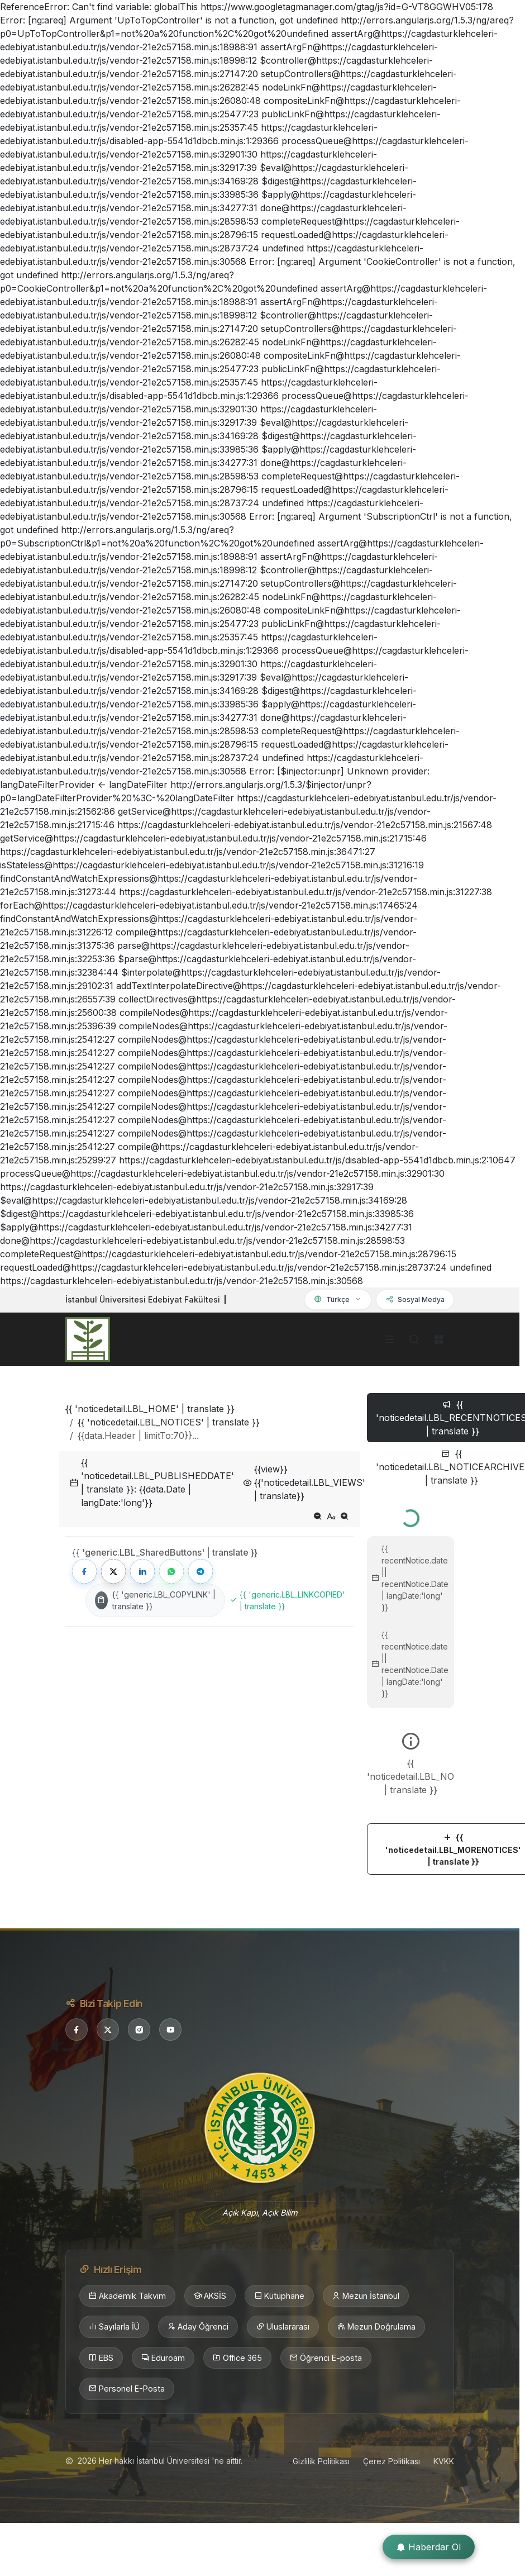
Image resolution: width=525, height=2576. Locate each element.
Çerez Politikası (391, 2461)
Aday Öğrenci (198, 2327)
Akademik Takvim (127, 2296)
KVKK (443, 2461)
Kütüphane (279, 2296)
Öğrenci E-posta (326, 2358)
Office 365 (237, 2358)
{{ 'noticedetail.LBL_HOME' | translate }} (150, 1408)
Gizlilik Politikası (321, 2461)
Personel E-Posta (127, 2389)
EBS (101, 2358)
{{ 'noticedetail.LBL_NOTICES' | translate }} (169, 1422)
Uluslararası (282, 2327)
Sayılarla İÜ (114, 2327)
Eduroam (163, 2358)
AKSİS (210, 2296)
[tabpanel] (410, 1687)
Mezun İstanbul (365, 2296)
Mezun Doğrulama (376, 2327)
